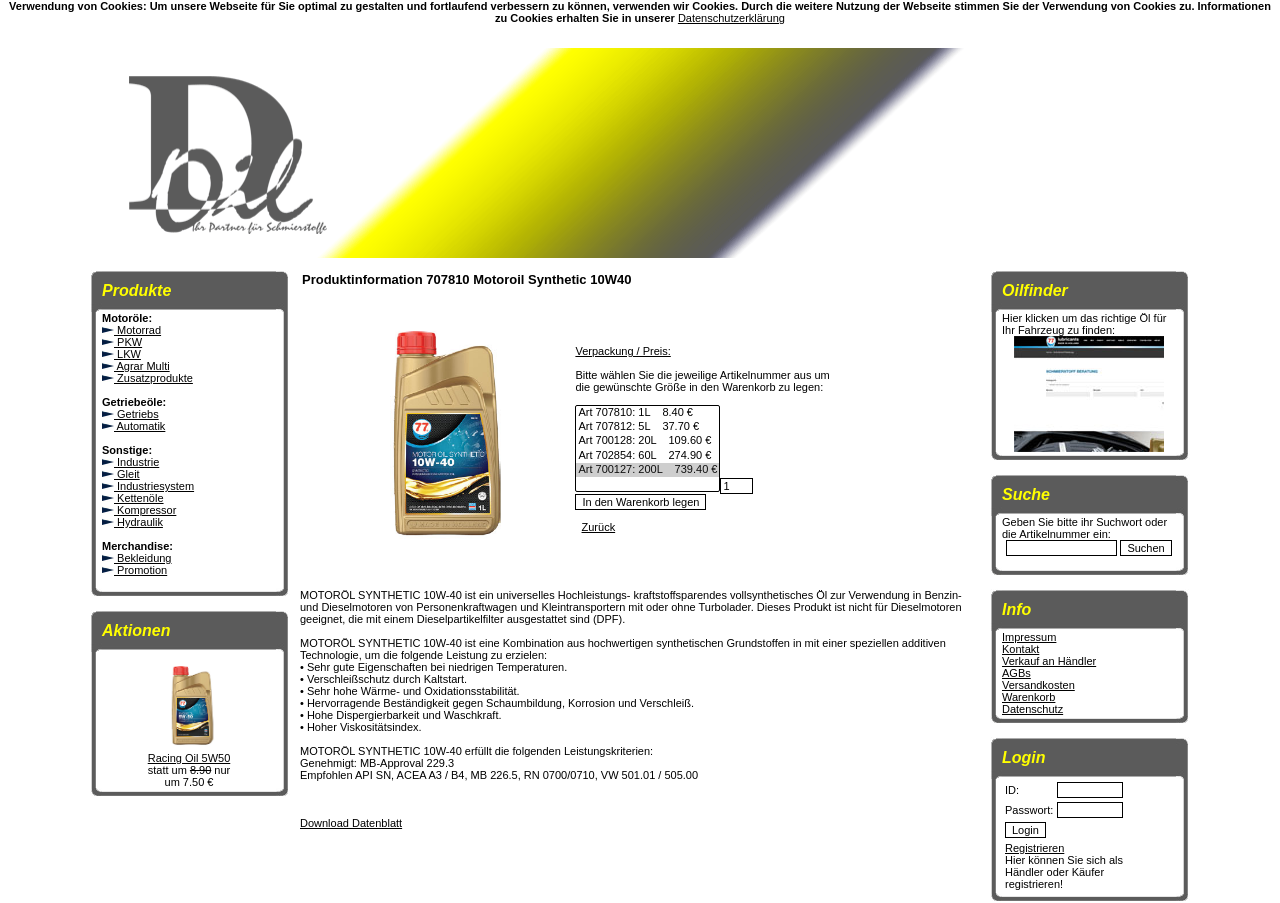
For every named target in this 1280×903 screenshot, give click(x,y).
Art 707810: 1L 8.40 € (647, 413)
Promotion (134, 570)
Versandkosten (1038, 685)
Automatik (133, 426)
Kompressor (139, 510)
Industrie (130, 462)
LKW (121, 354)
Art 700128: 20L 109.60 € (647, 441)
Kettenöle (133, 498)
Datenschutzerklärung (731, 18)
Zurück (599, 527)
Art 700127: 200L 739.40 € (647, 470)
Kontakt (1020, 649)
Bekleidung (137, 558)
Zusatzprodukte (147, 378)
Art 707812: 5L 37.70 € (647, 427)
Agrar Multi (136, 366)
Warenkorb (1028, 697)
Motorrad (131, 330)
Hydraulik (132, 522)
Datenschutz (1032, 709)
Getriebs (130, 414)
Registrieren (1034, 848)
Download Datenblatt (351, 823)
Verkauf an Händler (1049, 661)
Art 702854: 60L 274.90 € (647, 456)
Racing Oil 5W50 (189, 753)
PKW (122, 342)
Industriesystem (148, 486)
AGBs (1016, 673)
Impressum (1029, 637)
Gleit (121, 474)
